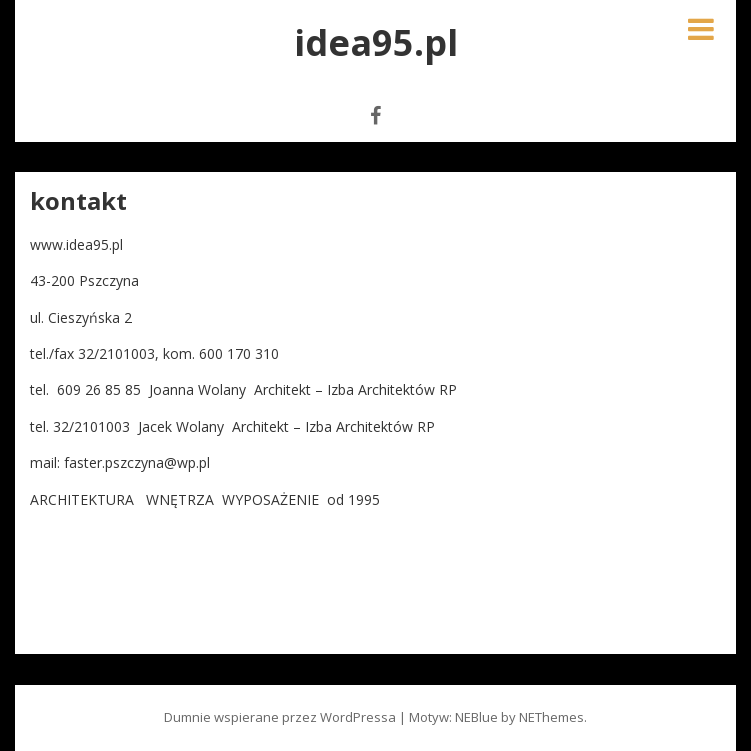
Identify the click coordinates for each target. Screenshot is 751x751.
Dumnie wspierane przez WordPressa (280, 717)
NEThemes (551, 717)
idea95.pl (376, 42)
